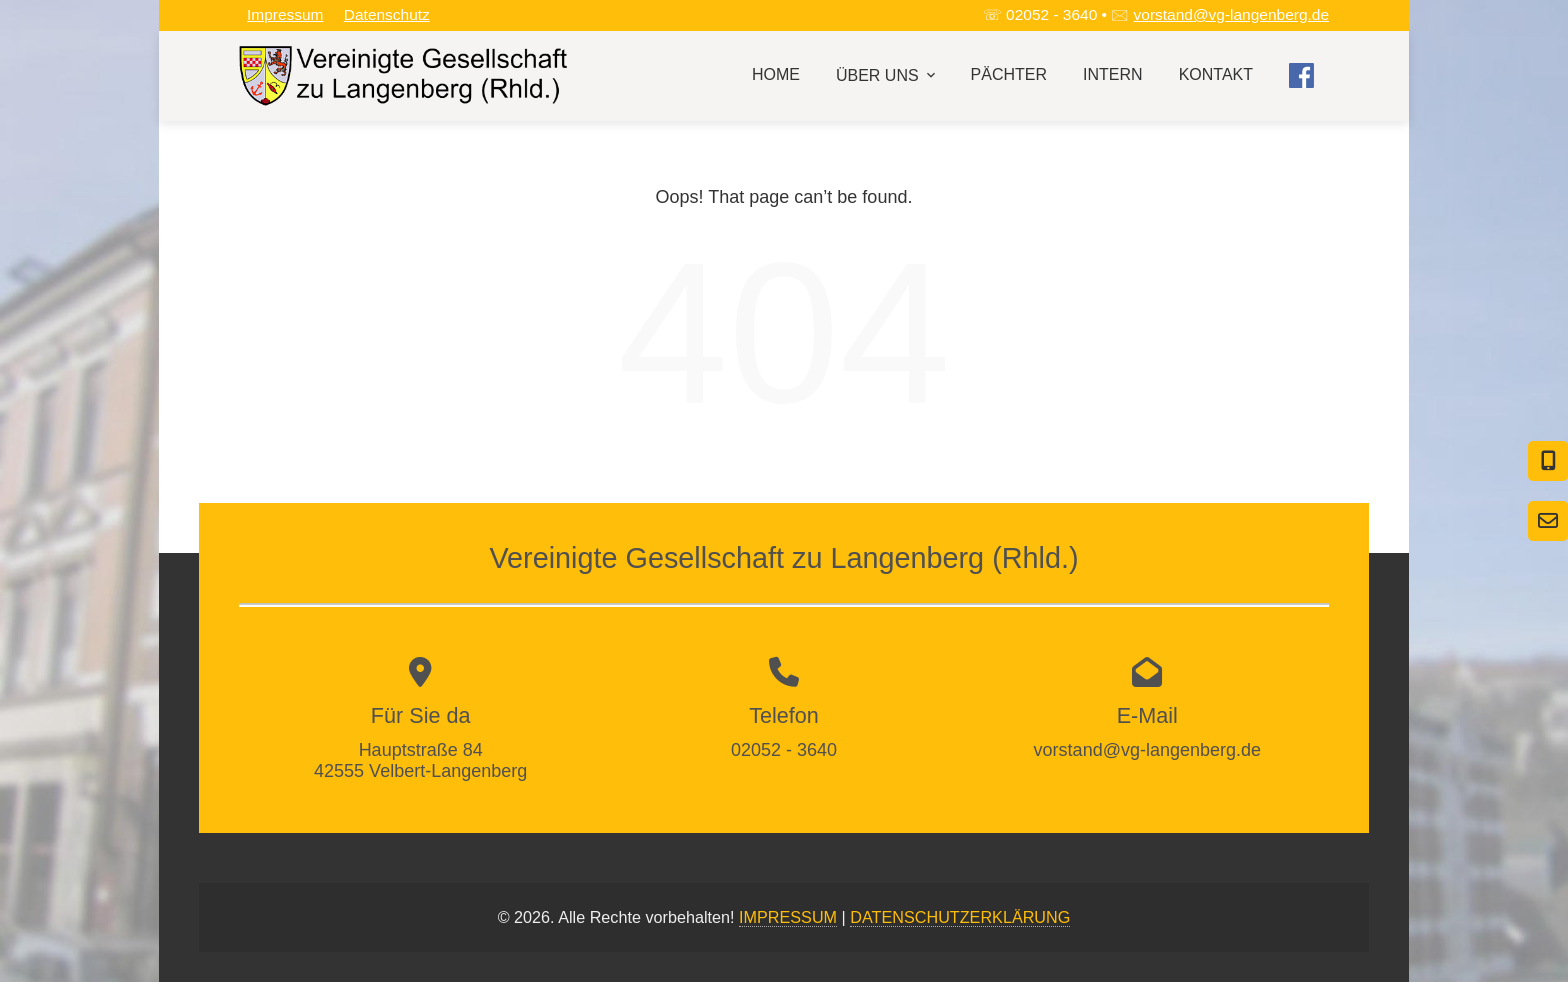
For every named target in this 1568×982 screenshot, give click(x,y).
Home (776, 74)
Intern (1113, 74)
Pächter (1009, 74)
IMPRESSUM (788, 917)
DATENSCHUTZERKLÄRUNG (960, 917)
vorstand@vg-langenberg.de (1231, 14)
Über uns (887, 75)
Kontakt (1216, 74)
